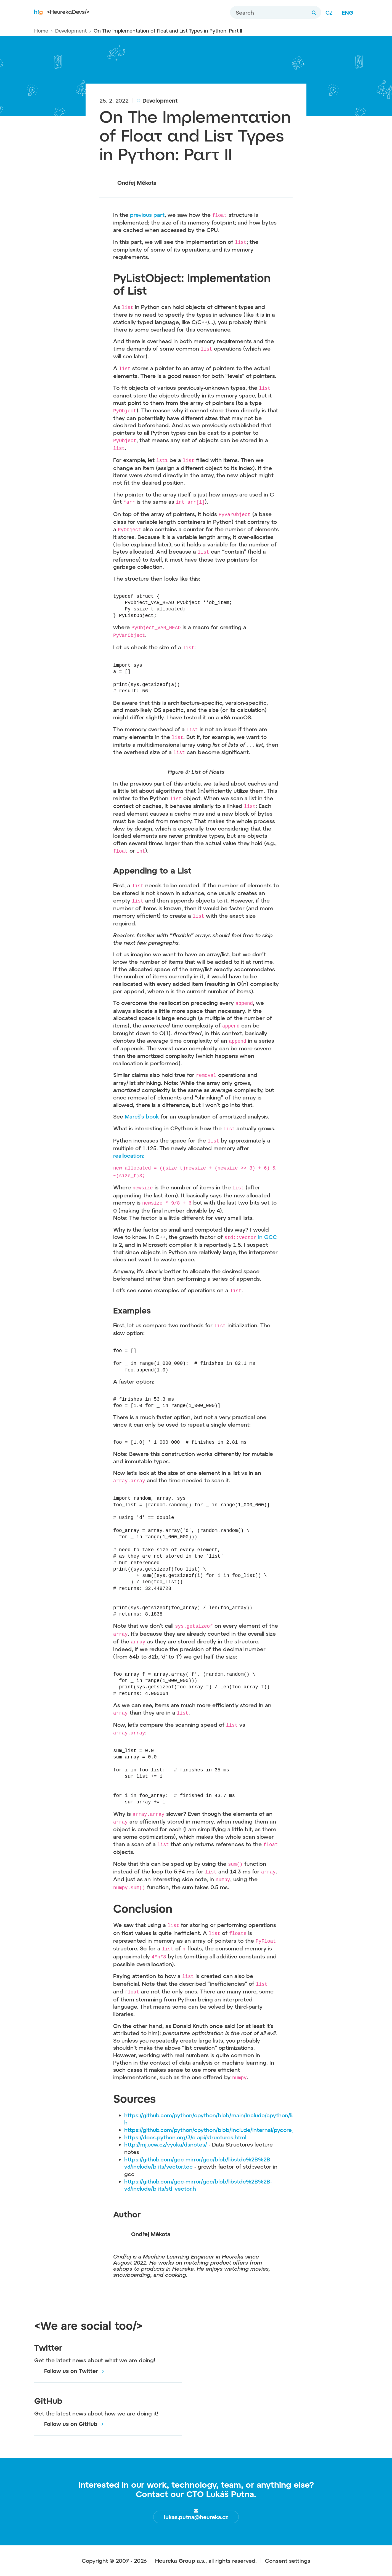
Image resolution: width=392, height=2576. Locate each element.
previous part (147, 214)
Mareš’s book (143, 1116)
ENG (347, 12)
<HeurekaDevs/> (62, 12)
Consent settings (287, 2561)
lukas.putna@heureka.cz (196, 2517)
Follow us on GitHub (65, 2423)
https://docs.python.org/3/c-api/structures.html (185, 2137)
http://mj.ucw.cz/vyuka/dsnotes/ (166, 2144)
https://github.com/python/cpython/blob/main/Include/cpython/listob (214, 2115)
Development (71, 31)
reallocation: (128, 1155)
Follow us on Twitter (66, 2370)
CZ (329, 12)
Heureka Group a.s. (180, 2561)
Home (41, 31)
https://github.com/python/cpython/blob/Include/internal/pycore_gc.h (215, 2129)
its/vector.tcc (176, 2166)
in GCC (267, 1237)
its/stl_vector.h (176, 2188)
